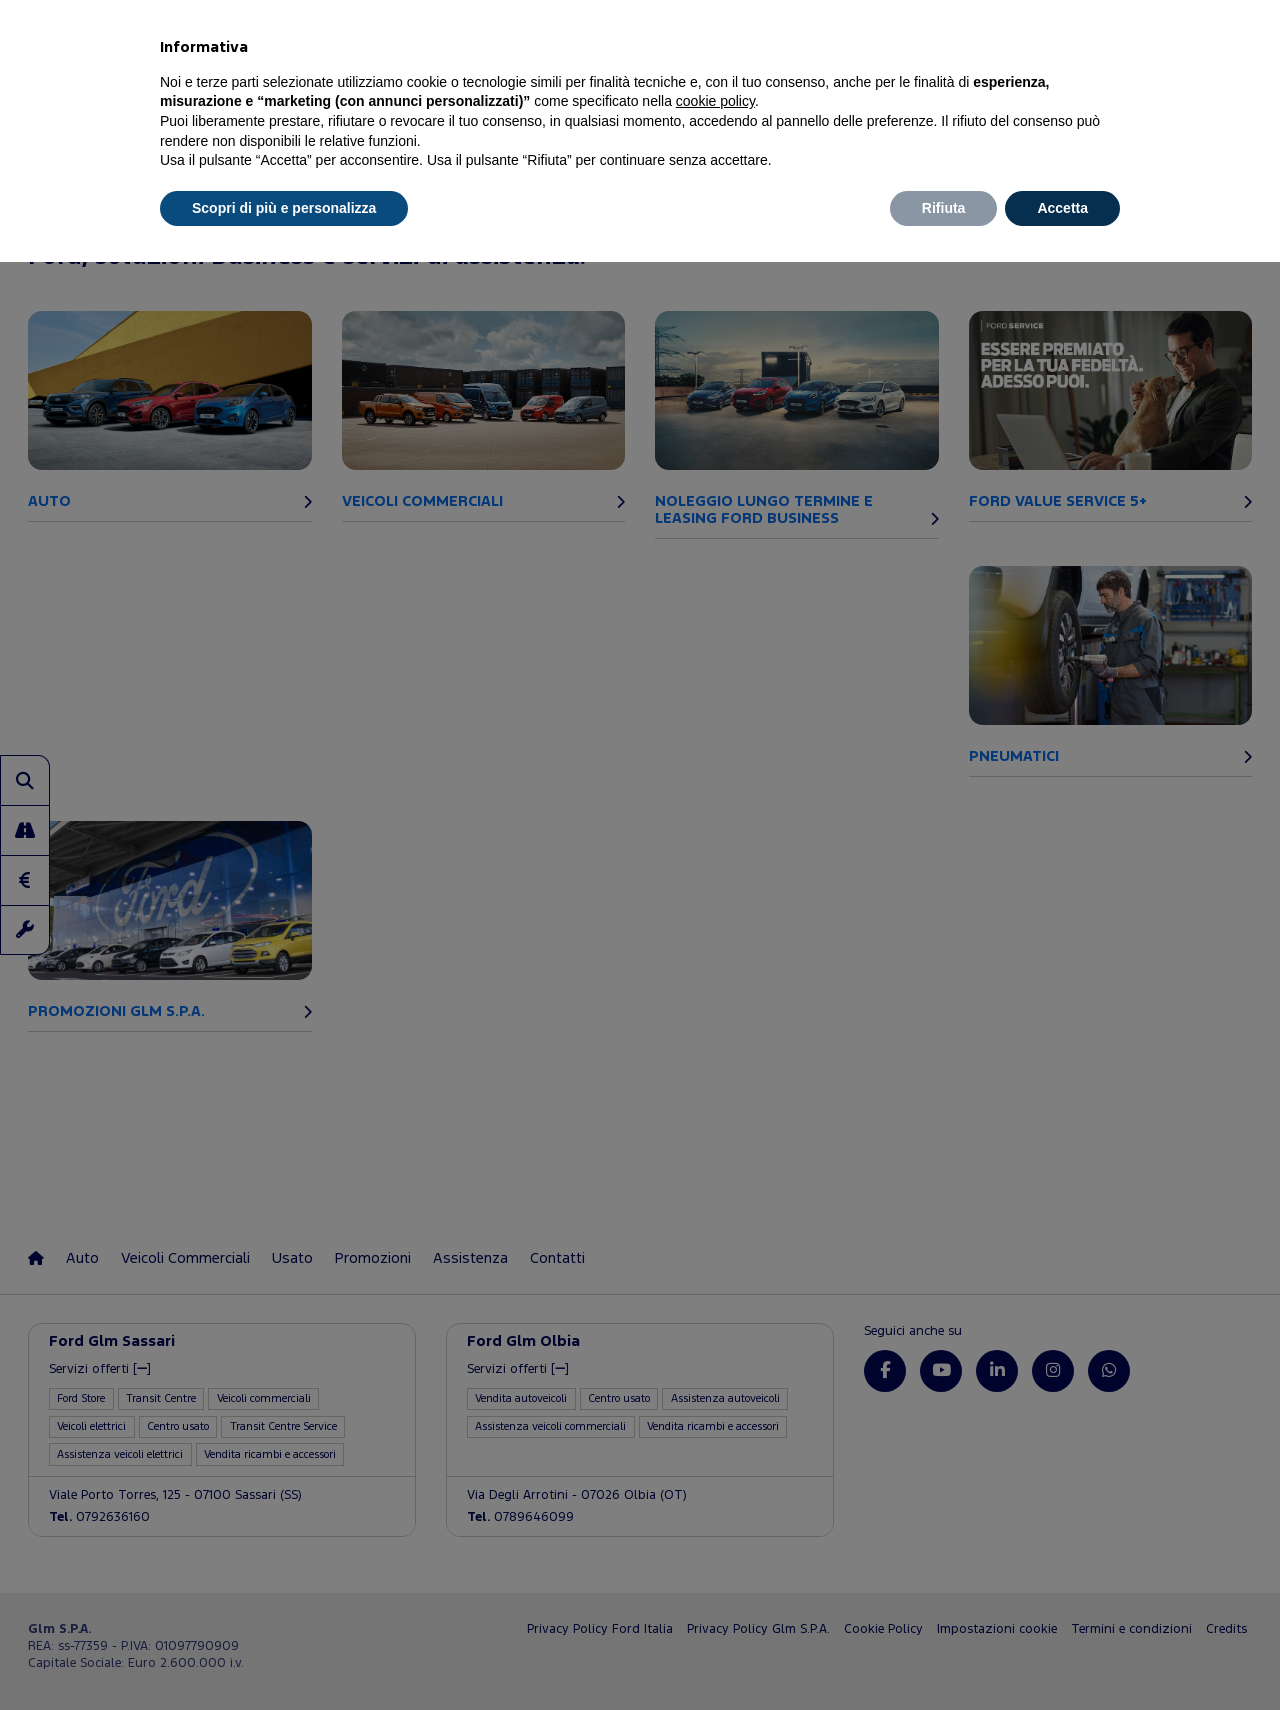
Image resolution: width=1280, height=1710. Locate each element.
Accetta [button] (1062, 208)
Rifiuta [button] (944, 208)
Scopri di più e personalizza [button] (284, 208)
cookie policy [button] (715, 101)
